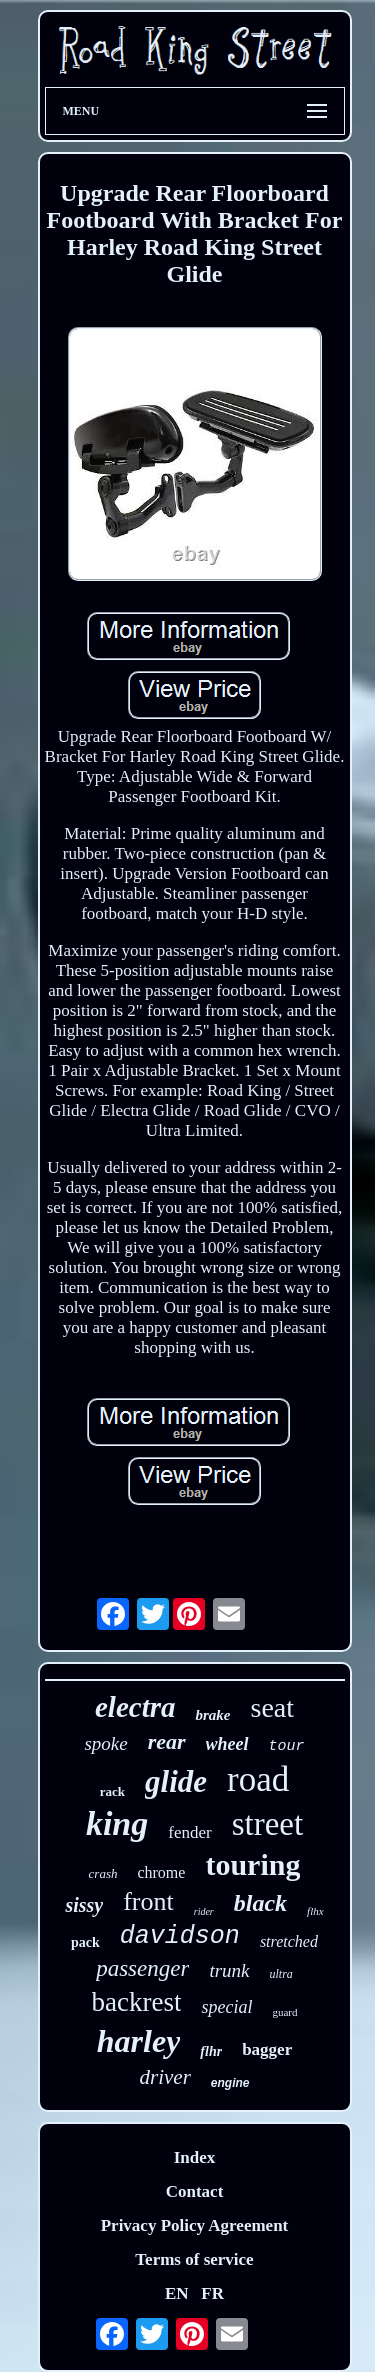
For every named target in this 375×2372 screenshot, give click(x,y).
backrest (137, 2002)
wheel (227, 1744)
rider (204, 1911)
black (260, 1903)
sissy (84, 1905)
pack (85, 1942)
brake (212, 1715)
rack (112, 1791)
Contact (195, 2191)
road (258, 1779)
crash (103, 1873)
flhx (315, 1911)
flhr (211, 2051)
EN (177, 2293)
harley (139, 2041)
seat (272, 1707)
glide (176, 1781)
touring (252, 1864)
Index (195, 2157)
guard (284, 2012)
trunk (229, 1970)
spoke (105, 1743)
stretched (289, 1941)
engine (230, 2083)
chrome (161, 1872)
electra (135, 1707)
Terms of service (194, 2259)
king (117, 1823)
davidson (180, 1936)
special (226, 2007)
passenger (142, 1968)
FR (212, 2293)
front (148, 1901)
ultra (281, 1974)
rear (167, 1741)
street (267, 1824)
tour (287, 1746)
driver (165, 2077)
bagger (267, 2049)
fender (189, 1832)
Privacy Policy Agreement (195, 2225)
